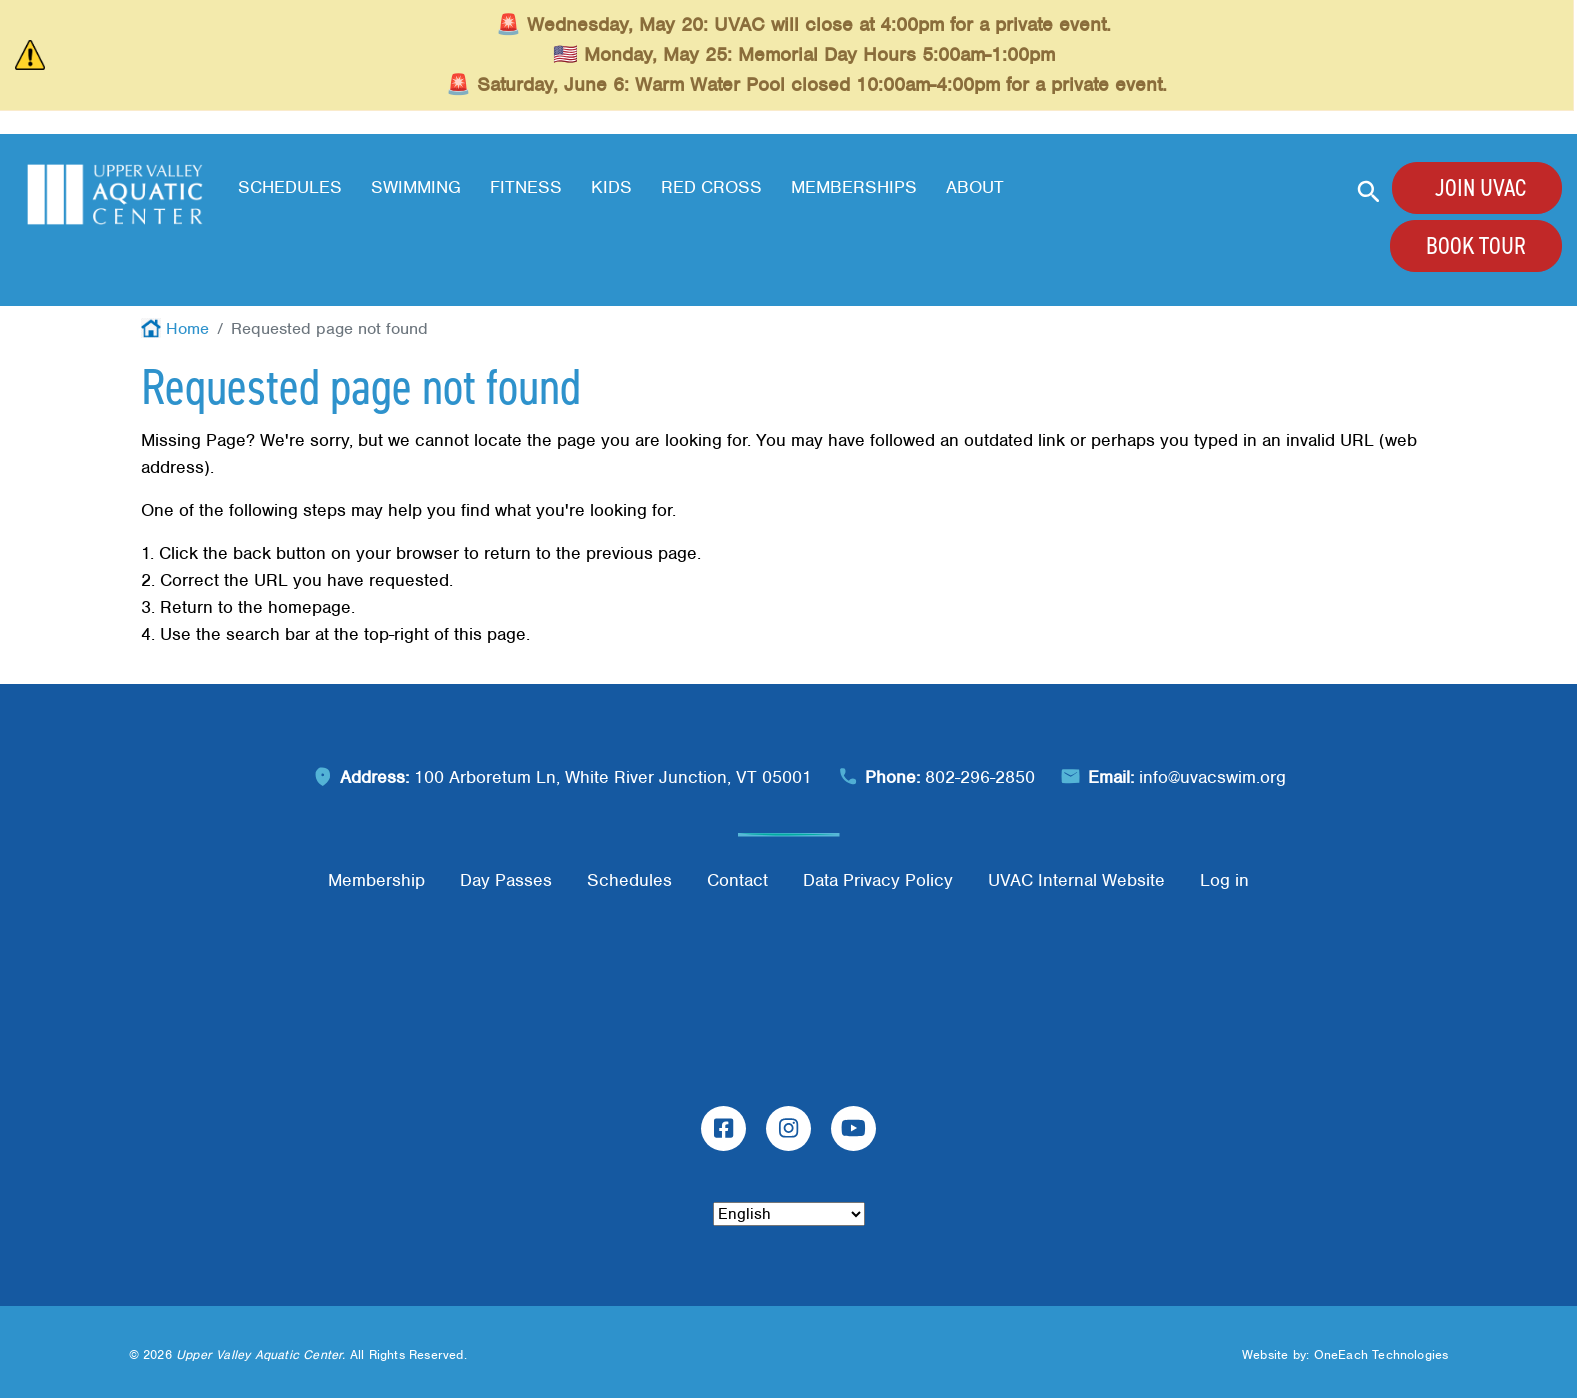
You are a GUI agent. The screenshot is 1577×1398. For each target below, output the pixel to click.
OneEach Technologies (1381, 1354)
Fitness (526, 187)
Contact (737, 880)
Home (187, 328)
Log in (1224, 880)
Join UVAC (1480, 188)
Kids (611, 187)
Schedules (290, 187)
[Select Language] (789, 1214)
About (975, 187)
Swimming (416, 187)
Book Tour (1476, 246)
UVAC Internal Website (1076, 880)
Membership (376, 880)
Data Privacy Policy (878, 880)
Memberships (854, 187)
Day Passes (506, 880)
